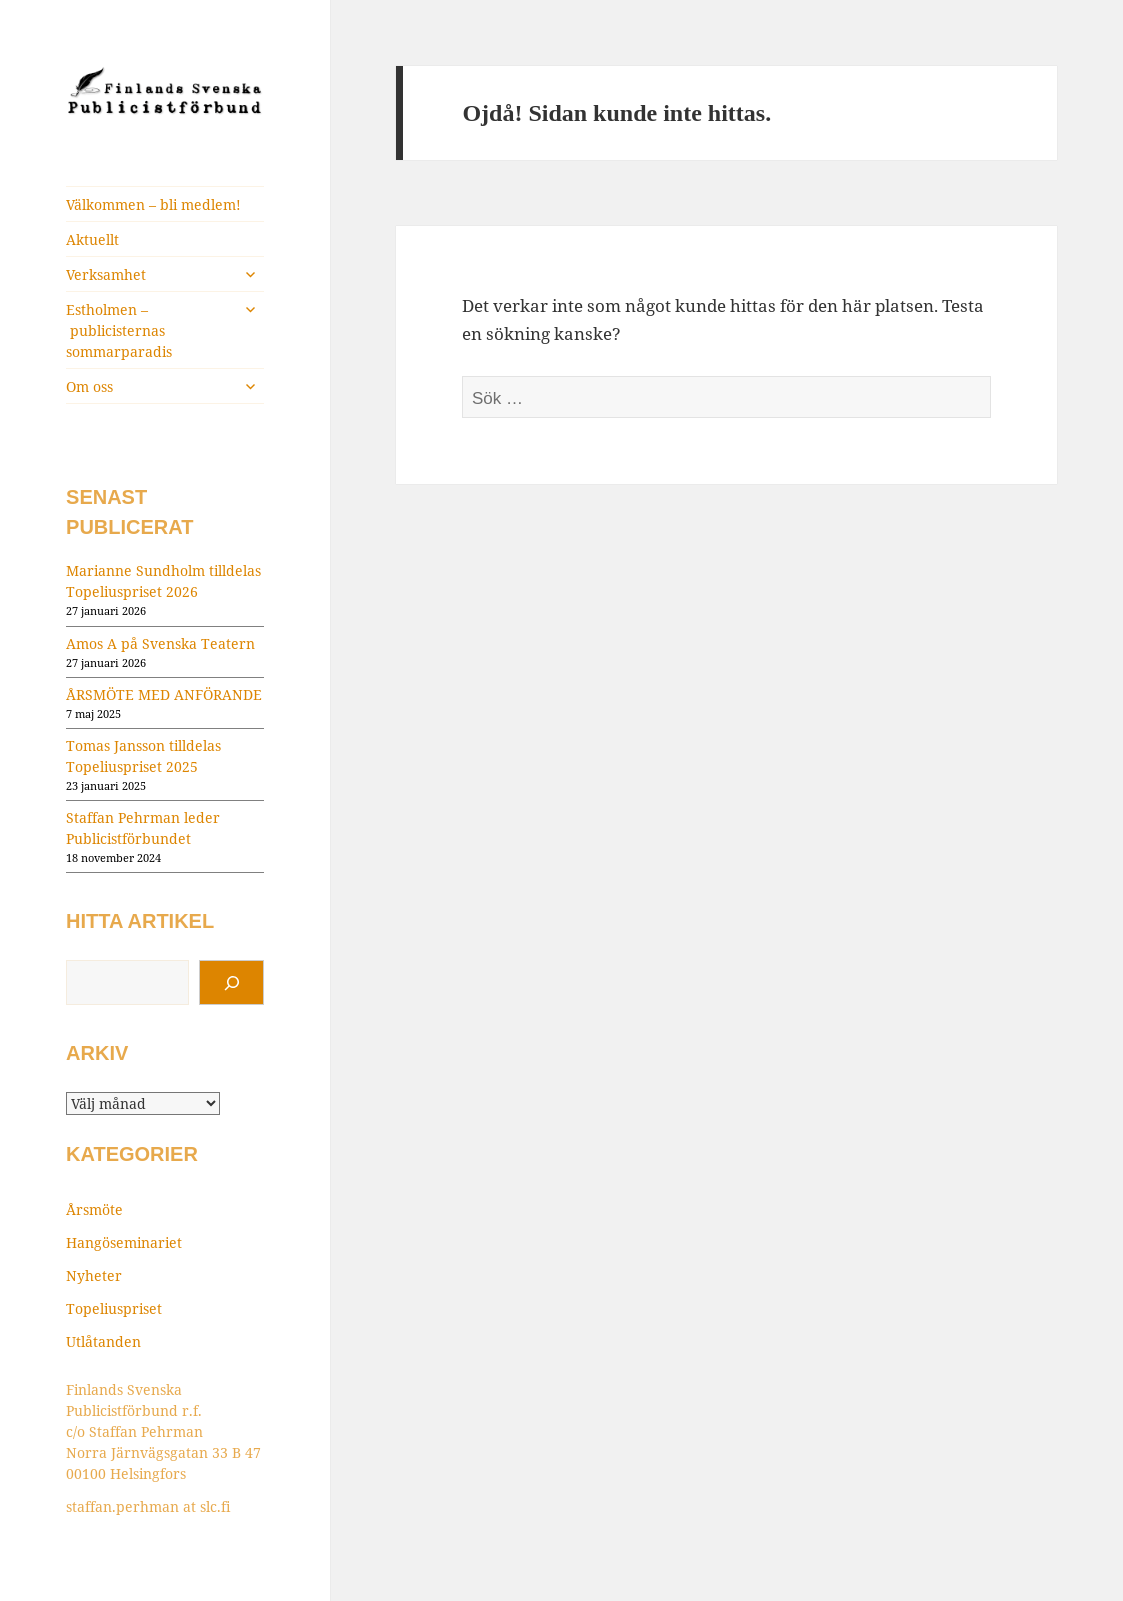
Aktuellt (92, 239)
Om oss (89, 386)
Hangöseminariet (124, 1242)
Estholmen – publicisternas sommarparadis (119, 330)
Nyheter (94, 1275)
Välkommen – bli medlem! (153, 204)
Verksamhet (106, 274)
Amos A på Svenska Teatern (160, 643)
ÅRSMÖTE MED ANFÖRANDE (164, 694)
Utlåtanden (103, 1341)
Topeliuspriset (114, 1308)
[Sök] (231, 983)
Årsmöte (94, 1209)
